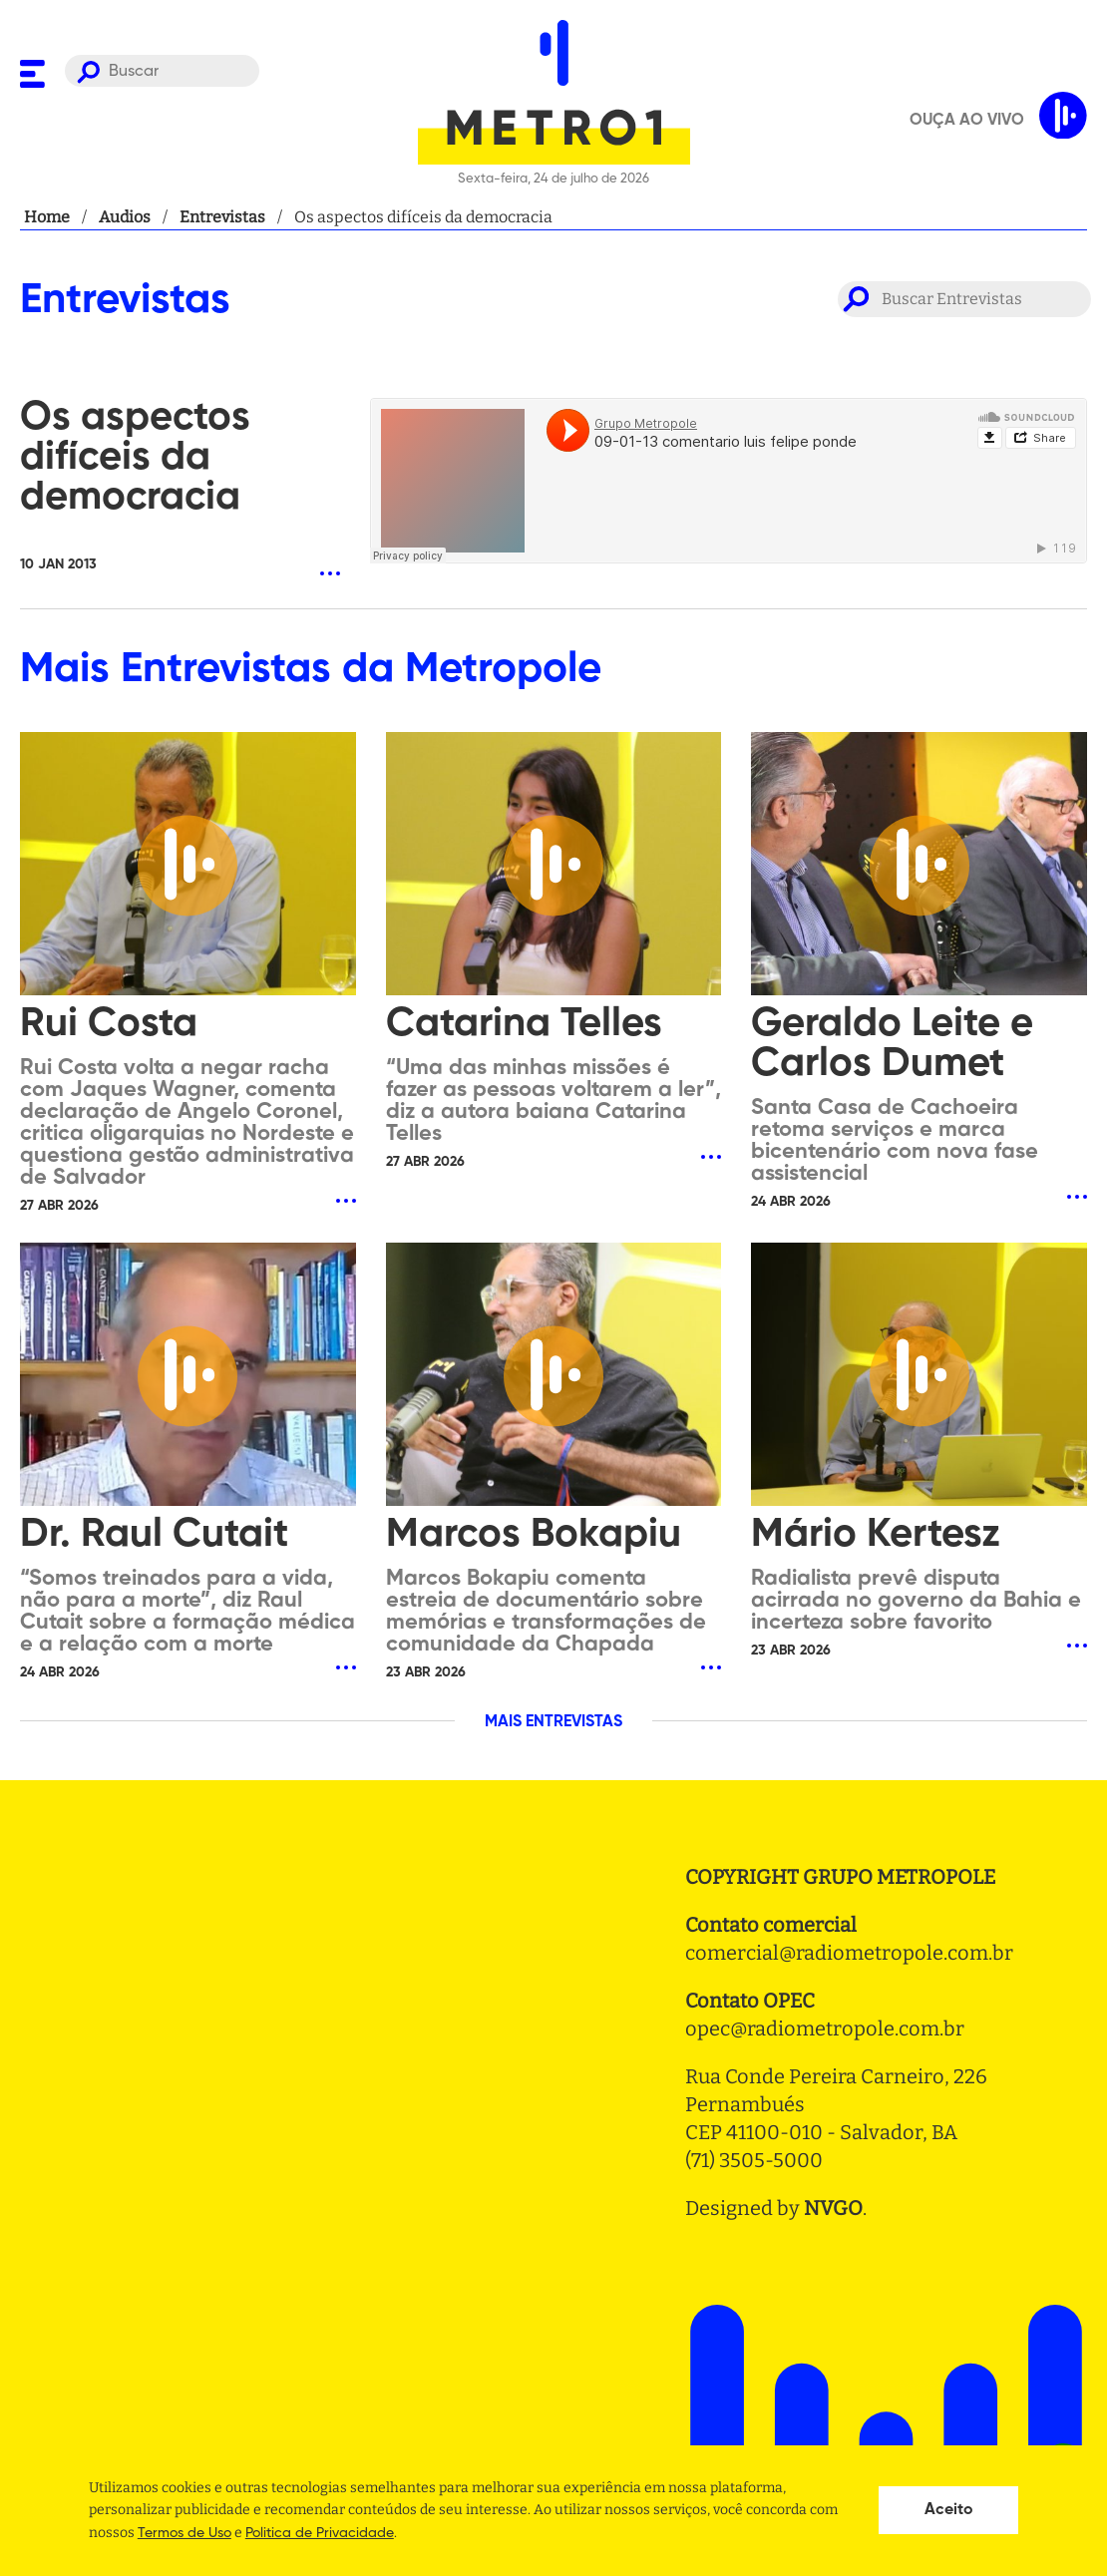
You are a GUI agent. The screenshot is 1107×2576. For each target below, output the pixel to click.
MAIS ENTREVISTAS (553, 1722)
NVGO (833, 2208)
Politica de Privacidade (319, 2533)
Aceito (948, 2510)
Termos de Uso (184, 2533)
